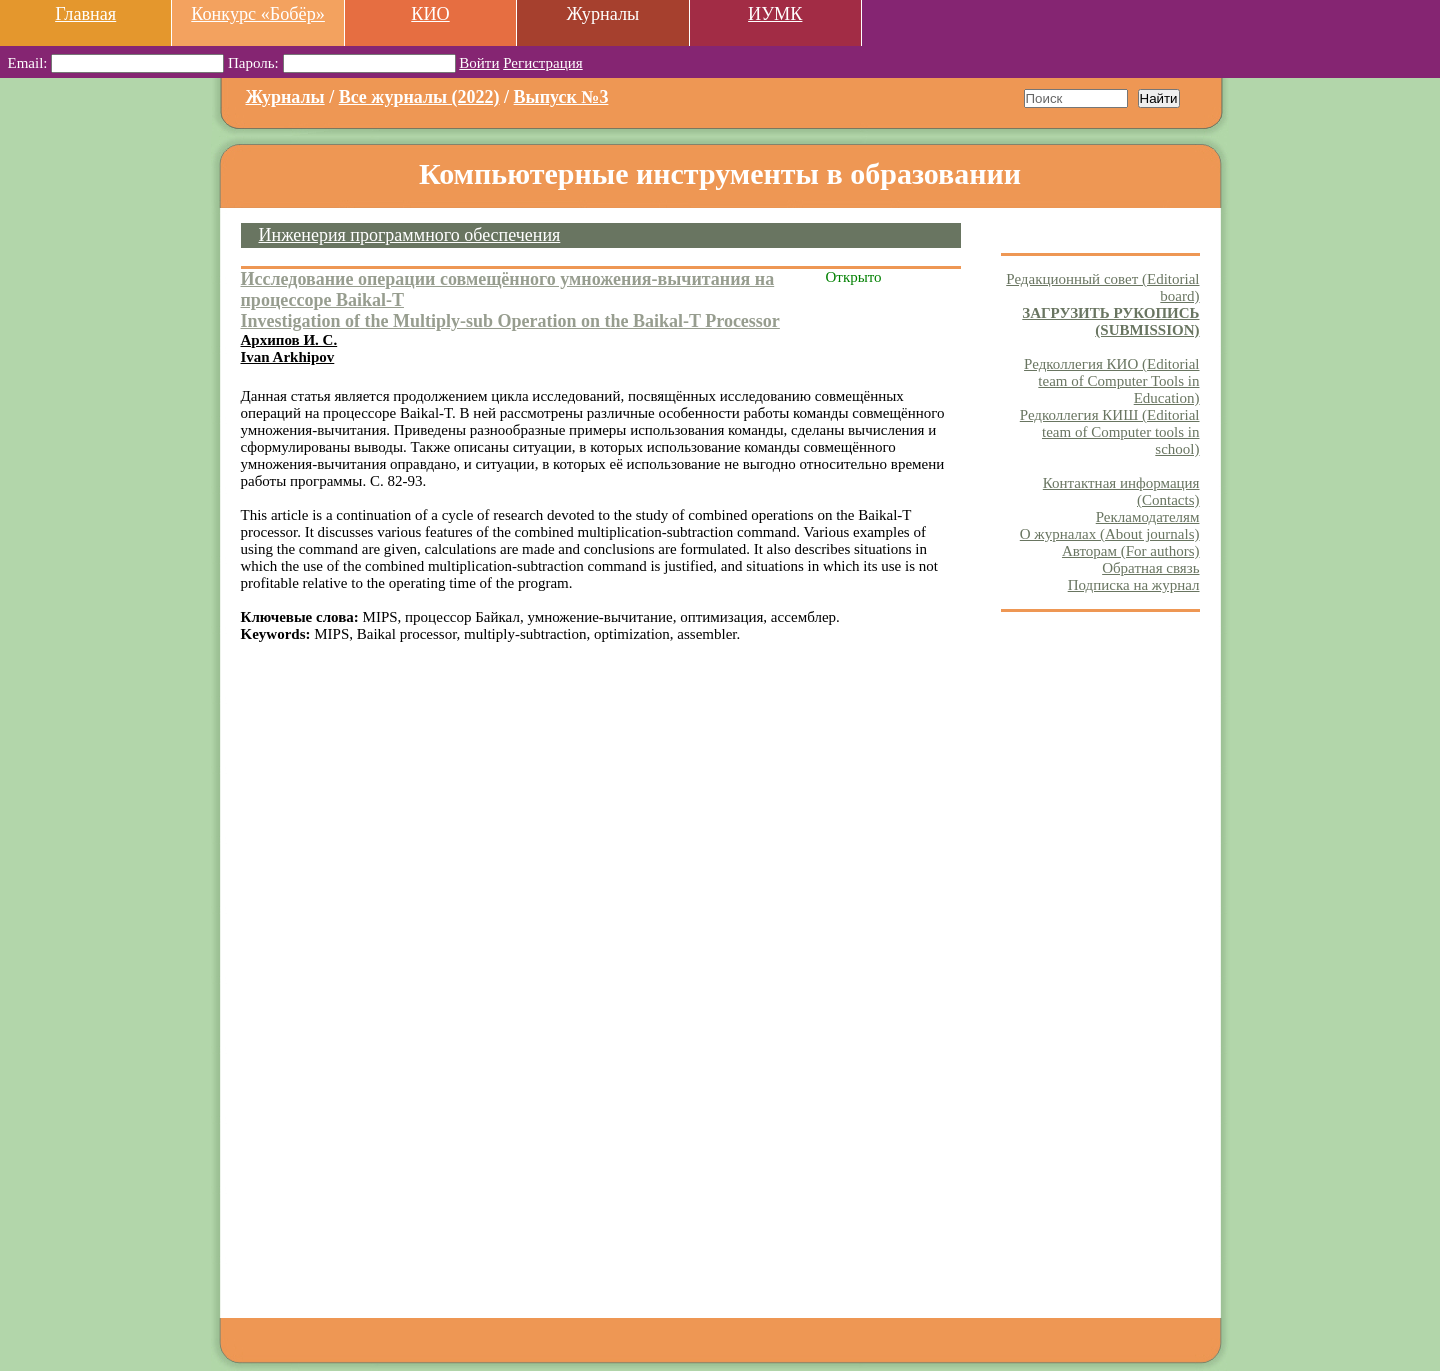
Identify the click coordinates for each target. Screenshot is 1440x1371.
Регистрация (543, 63)
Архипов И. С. (289, 340)
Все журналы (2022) (419, 97)
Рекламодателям (1148, 517)
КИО (430, 14)
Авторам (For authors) (1131, 551)
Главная (85, 14)
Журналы (285, 97)
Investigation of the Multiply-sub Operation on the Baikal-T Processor (510, 321)
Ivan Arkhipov (288, 357)
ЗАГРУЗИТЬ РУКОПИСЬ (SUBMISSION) (1110, 321)
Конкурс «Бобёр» (258, 14)
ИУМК (775, 14)
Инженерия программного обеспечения (410, 235)
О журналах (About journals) (1110, 534)
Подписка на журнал (1134, 585)
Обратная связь (1150, 568)
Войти (479, 63)
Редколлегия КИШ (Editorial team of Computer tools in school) (1110, 432)
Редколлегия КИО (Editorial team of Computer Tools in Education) (1111, 381)
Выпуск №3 (561, 97)
